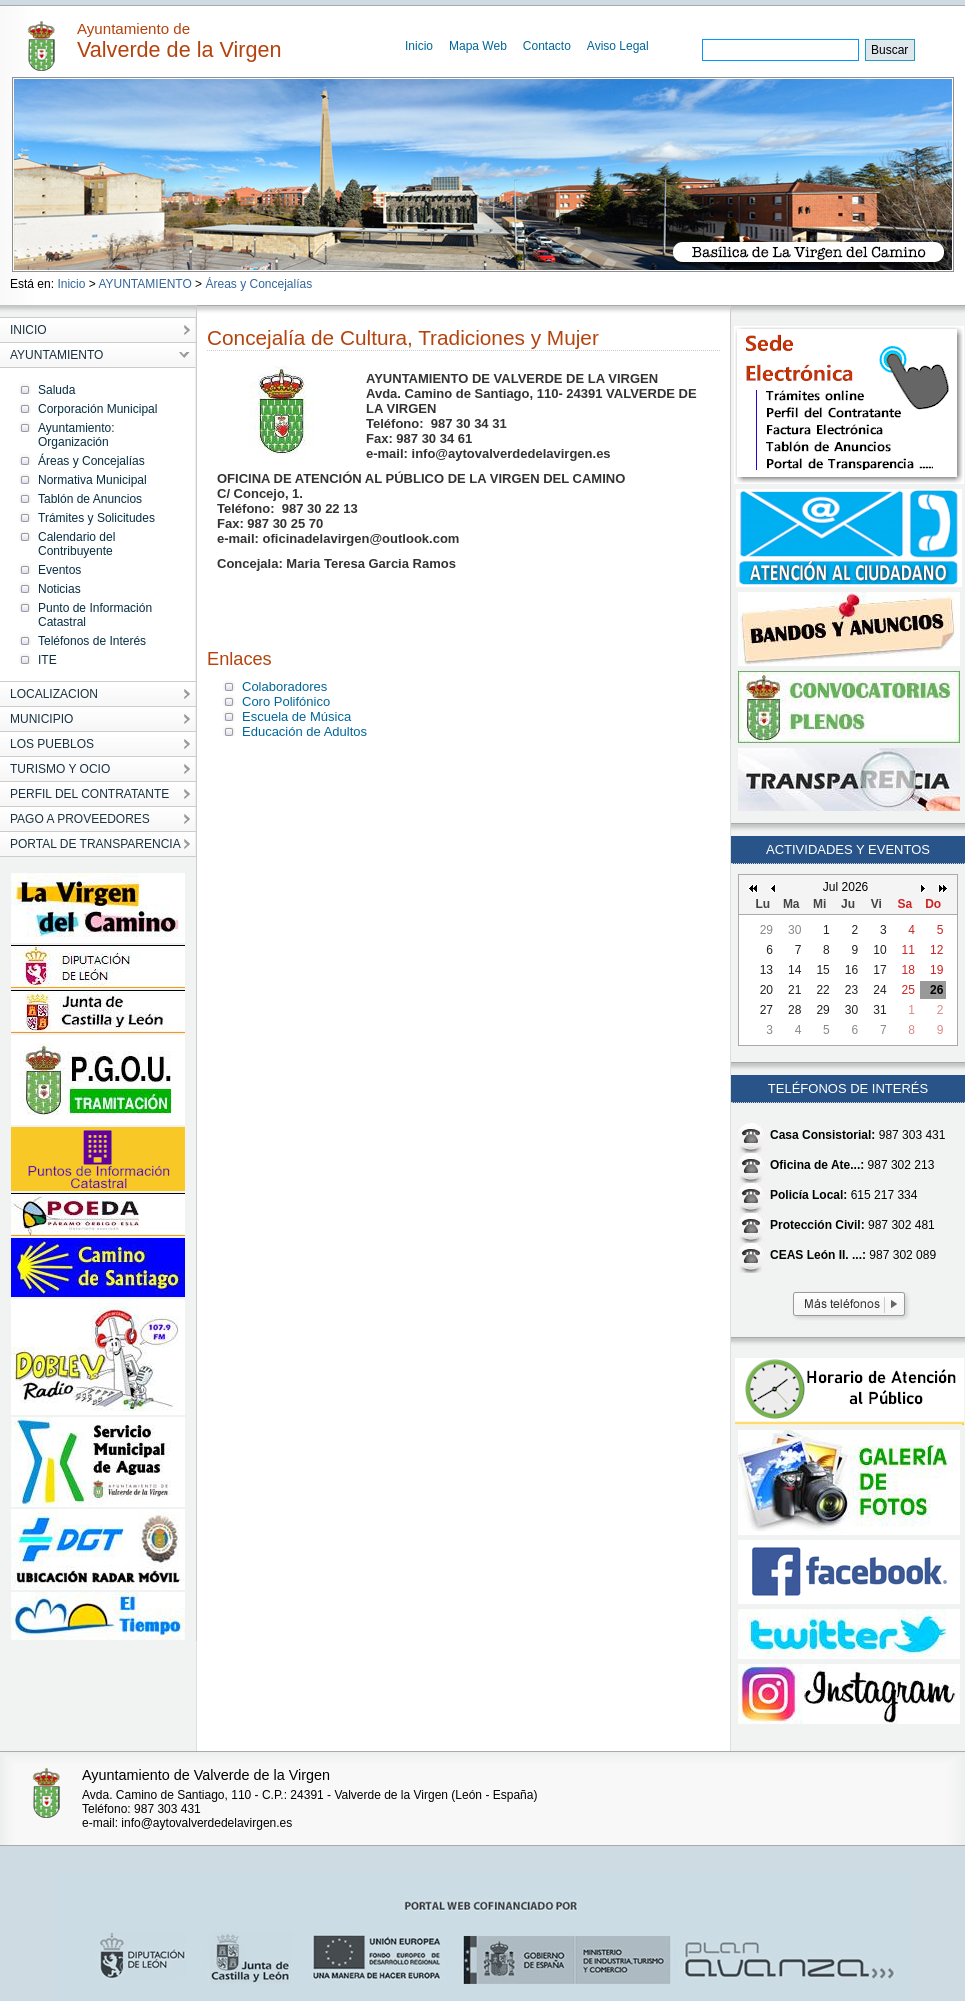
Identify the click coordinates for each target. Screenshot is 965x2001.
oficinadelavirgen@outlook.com (361, 538)
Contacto (547, 46)
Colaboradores (284, 686)
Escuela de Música (296, 716)
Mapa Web (478, 46)
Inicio (419, 46)
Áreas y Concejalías (258, 284)
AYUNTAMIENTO (144, 284)
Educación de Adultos (304, 731)
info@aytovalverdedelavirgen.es (511, 453)
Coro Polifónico (286, 701)
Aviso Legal (618, 46)
